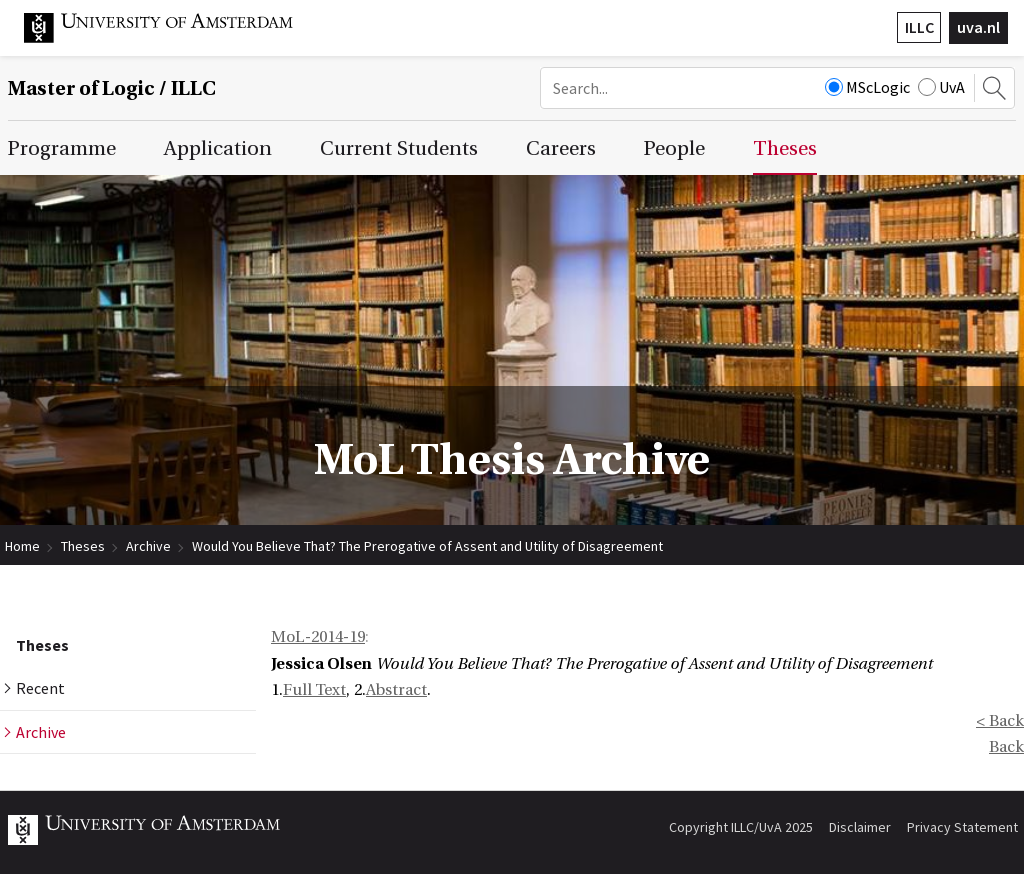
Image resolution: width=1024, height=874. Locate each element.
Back (1006, 747)
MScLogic (867, 87)
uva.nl (978, 27)
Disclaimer (860, 827)
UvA (941, 87)
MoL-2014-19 (318, 637)
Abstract (396, 690)
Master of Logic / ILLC (112, 88)
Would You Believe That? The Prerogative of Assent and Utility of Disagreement (427, 546)
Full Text (314, 690)
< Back (1000, 721)
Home (22, 546)
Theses (83, 546)
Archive (148, 546)
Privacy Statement (962, 827)
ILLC (919, 27)
